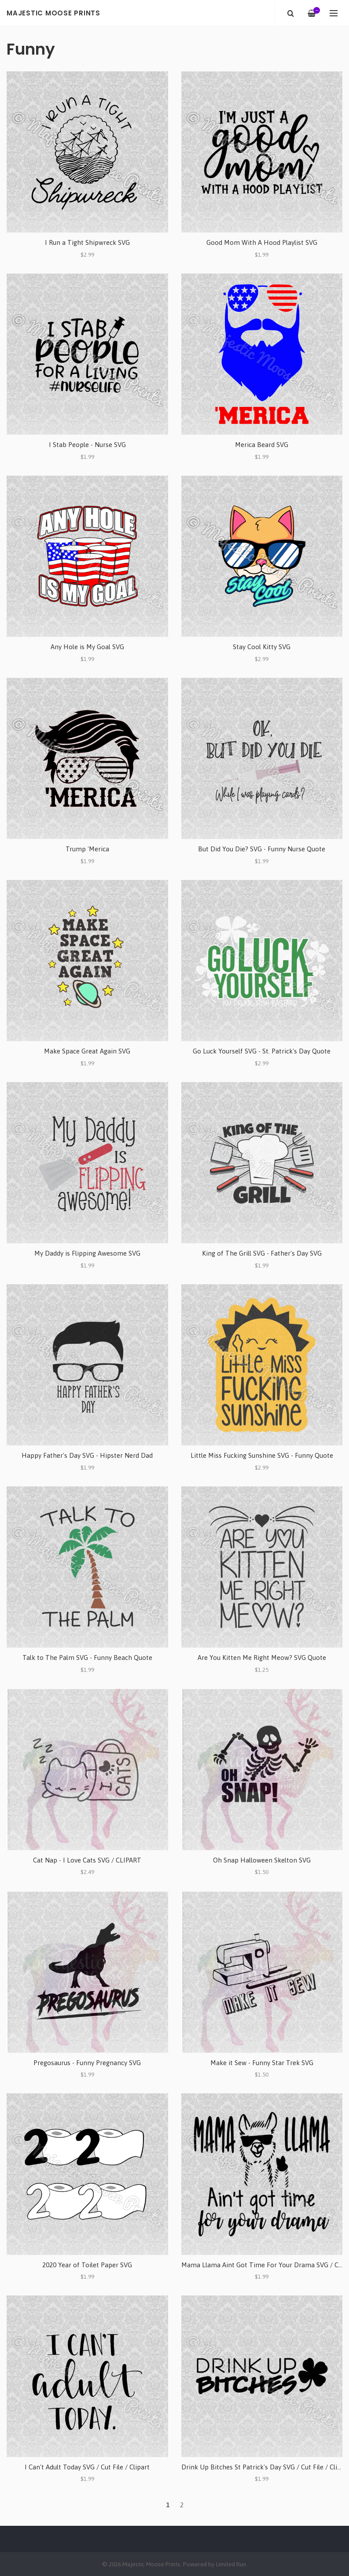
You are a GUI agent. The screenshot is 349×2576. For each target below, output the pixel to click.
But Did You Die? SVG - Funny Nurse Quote (261, 849)
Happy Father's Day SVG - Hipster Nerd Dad (87, 1455)
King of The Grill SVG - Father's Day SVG (262, 1253)
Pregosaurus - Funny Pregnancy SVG (87, 2062)
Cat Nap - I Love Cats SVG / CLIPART (87, 1860)
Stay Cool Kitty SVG (261, 646)
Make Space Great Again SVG (87, 1051)
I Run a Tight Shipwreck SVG (87, 242)
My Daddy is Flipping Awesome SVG (87, 1253)
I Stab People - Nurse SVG (87, 444)
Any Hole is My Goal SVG (87, 646)
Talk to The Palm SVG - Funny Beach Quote (87, 1657)
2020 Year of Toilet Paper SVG (87, 2265)
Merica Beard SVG (261, 444)
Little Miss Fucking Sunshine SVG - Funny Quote (262, 1455)
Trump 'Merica (87, 849)
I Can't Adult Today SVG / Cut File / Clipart (87, 2467)
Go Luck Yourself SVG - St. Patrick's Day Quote (262, 1051)
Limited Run (231, 2564)
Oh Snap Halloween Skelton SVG (262, 1860)
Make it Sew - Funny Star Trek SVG (261, 2062)
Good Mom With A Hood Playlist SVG (261, 242)
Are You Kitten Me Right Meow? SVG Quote (262, 1657)
